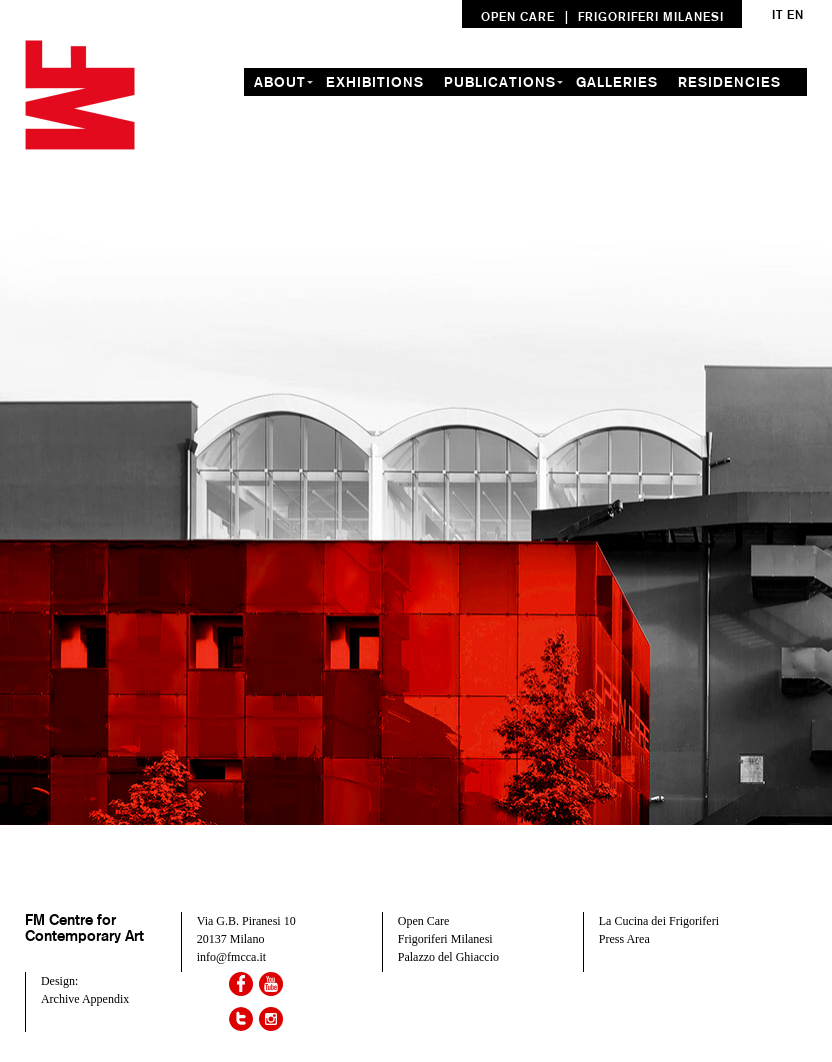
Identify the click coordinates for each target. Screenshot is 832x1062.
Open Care (424, 921)
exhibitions (375, 82)
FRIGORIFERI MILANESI (651, 16)
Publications (500, 82)
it (777, 14)
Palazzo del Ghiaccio (448, 957)
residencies (729, 82)
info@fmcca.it (231, 957)
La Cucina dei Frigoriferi (659, 921)
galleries (617, 82)
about (280, 82)
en (795, 14)
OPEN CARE (518, 16)
